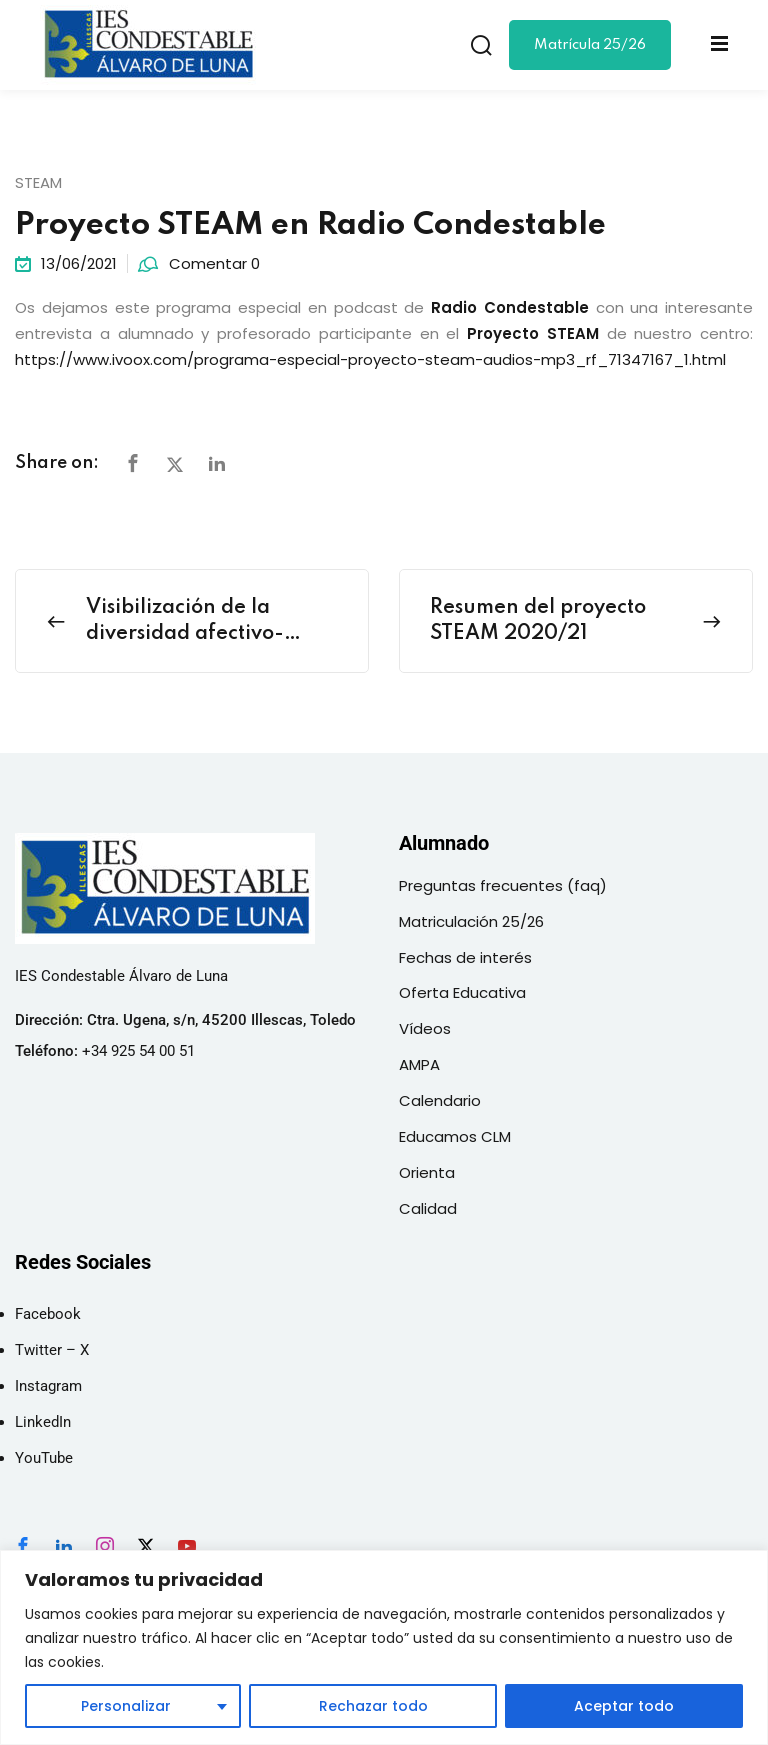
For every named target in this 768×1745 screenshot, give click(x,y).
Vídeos (425, 1028)
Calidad (428, 1208)
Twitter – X (52, 1350)
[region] (384, 1647)
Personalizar (126, 1706)
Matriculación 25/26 (471, 921)
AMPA (419, 1064)
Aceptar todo (624, 1706)
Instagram (48, 1386)
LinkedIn (43, 1422)
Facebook (48, 1314)
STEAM (38, 182)
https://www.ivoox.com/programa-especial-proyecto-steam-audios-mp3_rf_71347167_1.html (370, 359)
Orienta (427, 1172)
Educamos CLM (455, 1136)
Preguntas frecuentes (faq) (503, 885)
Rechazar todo (372, 1706)
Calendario (440, 1100)
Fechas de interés (465, 957)
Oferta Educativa (462, 992)
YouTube (44, 1458)
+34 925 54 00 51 (138, 1051)
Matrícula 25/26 (590, 45)
